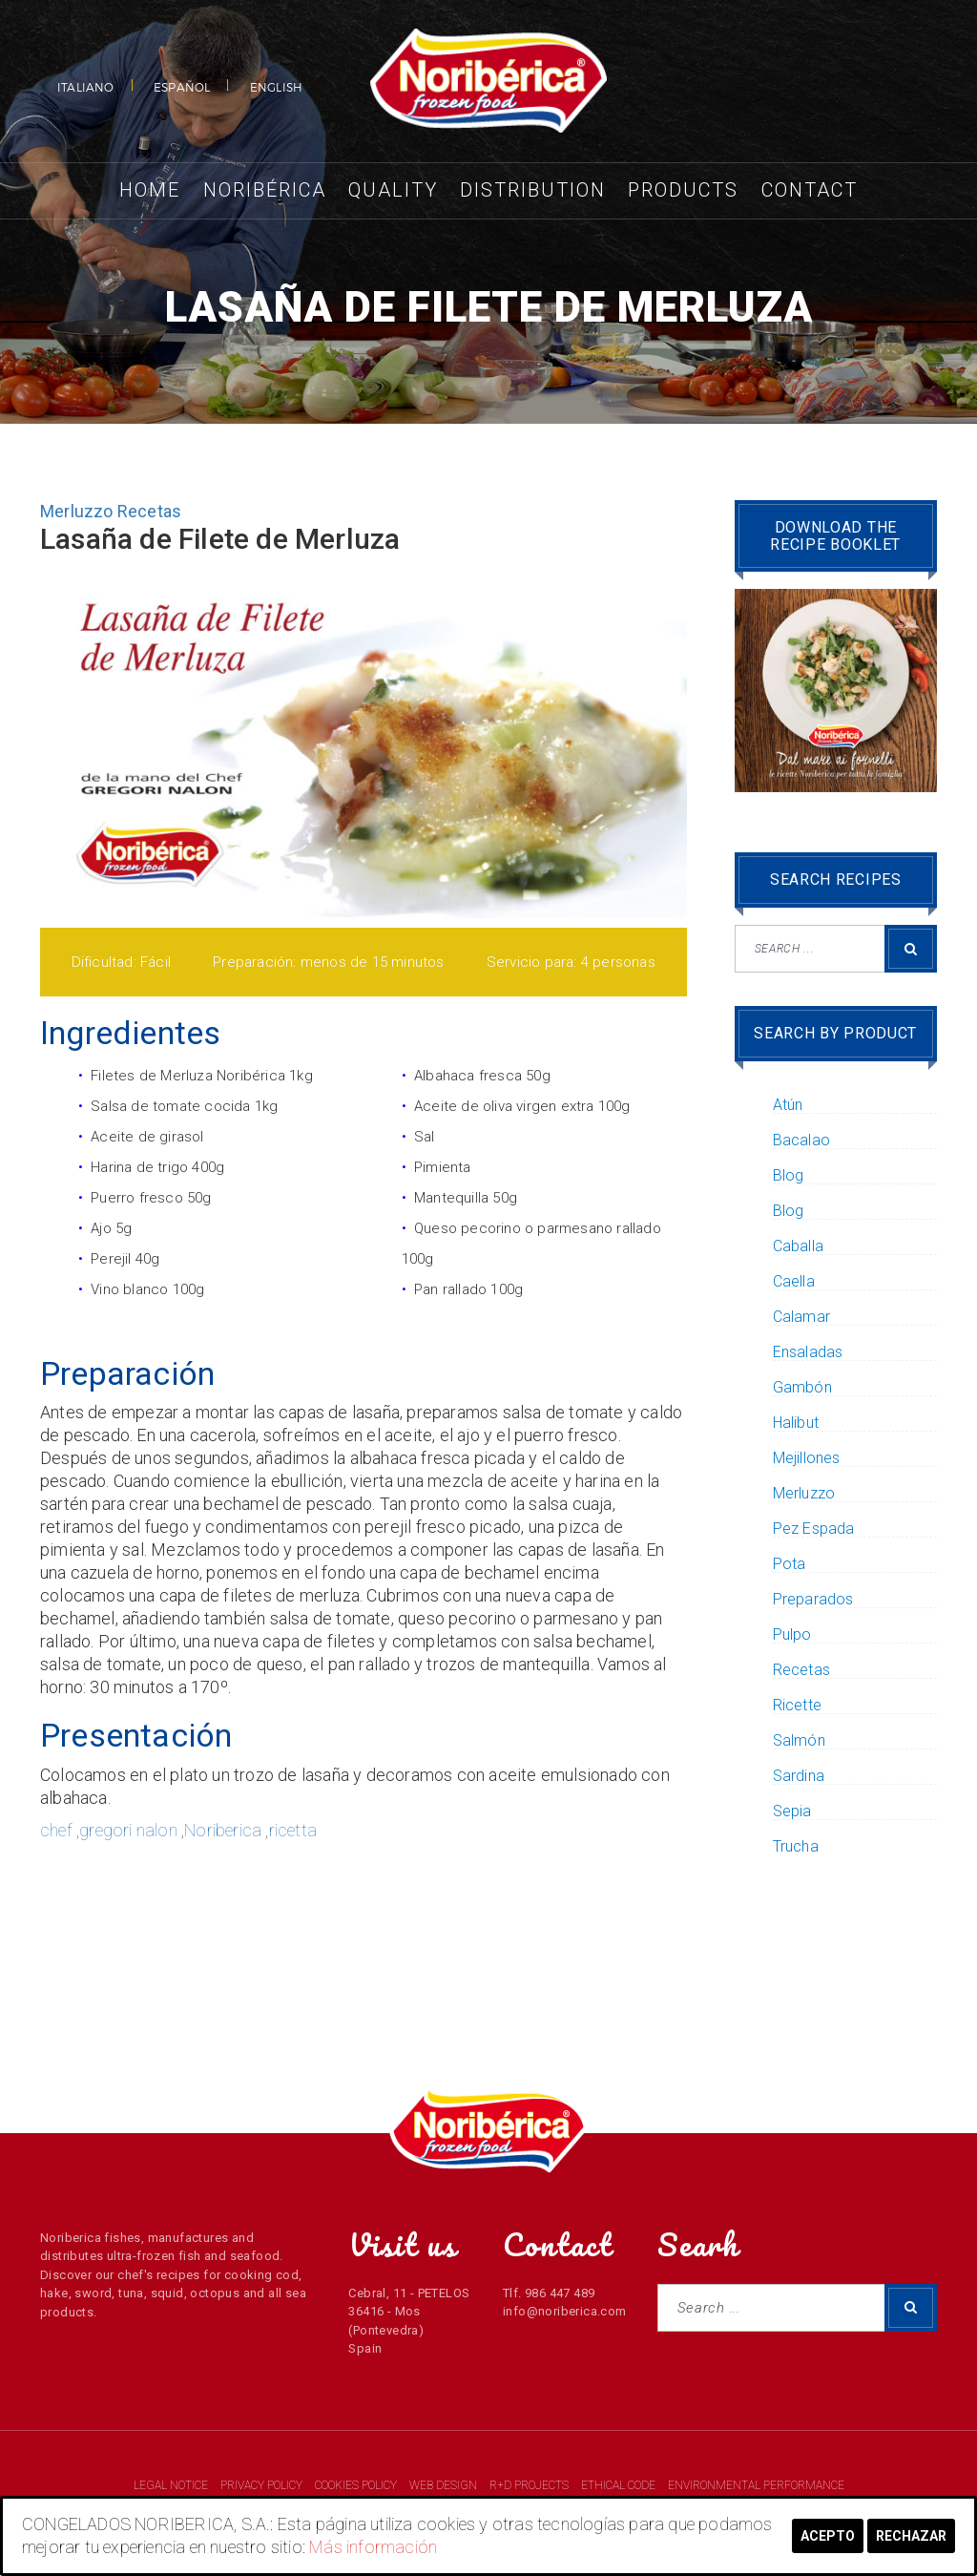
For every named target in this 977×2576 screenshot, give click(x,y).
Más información (373, 2547)
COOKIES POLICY (357, 2485)
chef (56, 1830)
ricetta (293, 1830)
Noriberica (222, 1830)
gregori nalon (128, 1830)
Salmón (799, 1741)
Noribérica (264, 189)
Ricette (797, 1705)
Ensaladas (808, 1352)
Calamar (801, 1317)
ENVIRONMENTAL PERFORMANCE (756, 2485)
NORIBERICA (488, 81)
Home (149, 189)
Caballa (798, 1246)
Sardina (798, 1776)
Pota (789, 1564)
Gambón (802, 1387)
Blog (788, 1175)
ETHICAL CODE (619, 2485)
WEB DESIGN (444, 2485)
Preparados (813, 1599)
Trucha (796, 1846)
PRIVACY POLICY (262, 2485)
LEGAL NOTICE (172, 2485)
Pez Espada (814, 1529)
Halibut (796, 1423)
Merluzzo (77, 511)
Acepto (827, 2536)
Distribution (533, 189)
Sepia (792, 1811)
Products (683, 189)
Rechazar (911, 2536)
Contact (809, 189)
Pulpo (792, 1635)
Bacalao (801, 1140)
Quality (393, 189)
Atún (788, 1105)
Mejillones (807, 1458)
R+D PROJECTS (530, 2485)
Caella (794, 1281)
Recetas (149, 511)
